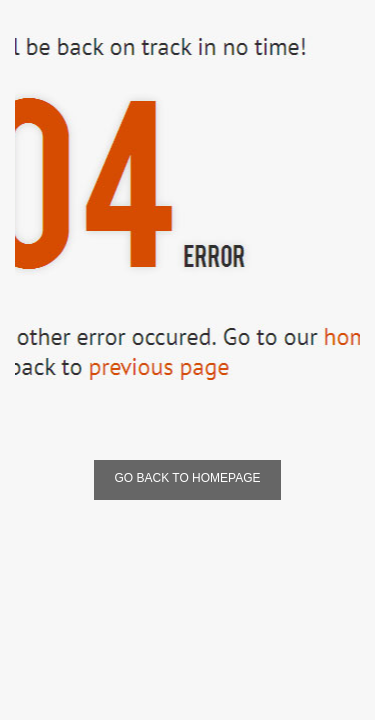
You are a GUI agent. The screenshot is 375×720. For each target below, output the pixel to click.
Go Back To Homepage (187, 478)
